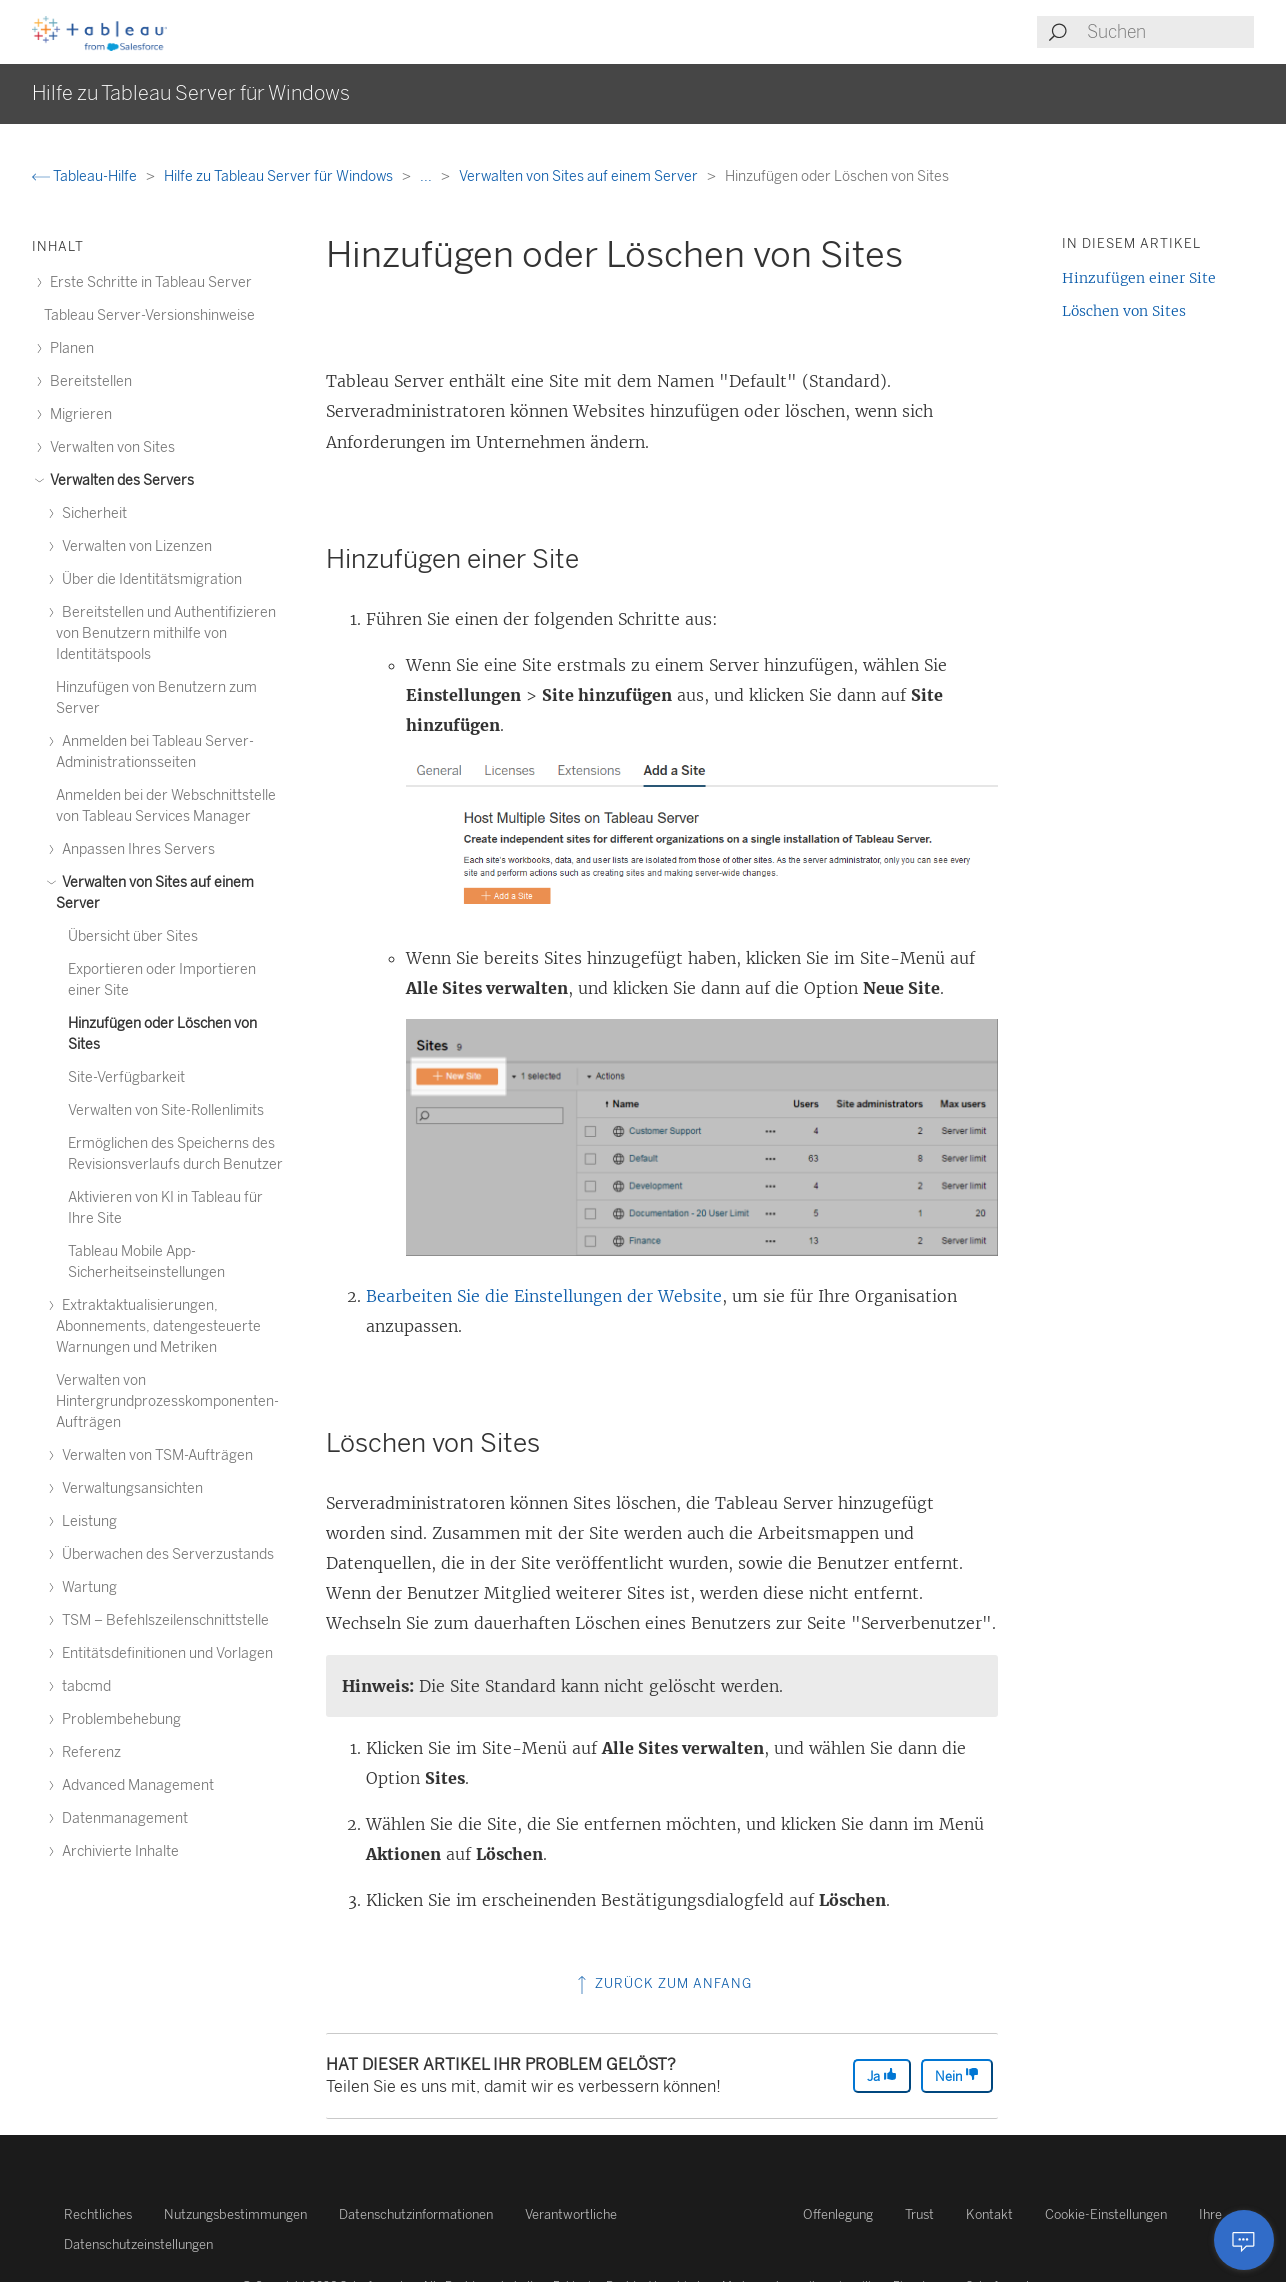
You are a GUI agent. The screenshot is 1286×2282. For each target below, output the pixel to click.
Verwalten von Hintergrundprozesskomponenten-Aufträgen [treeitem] (167, 1401)
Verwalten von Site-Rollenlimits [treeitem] (166, 1110)
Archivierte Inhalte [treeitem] (117, 1851)
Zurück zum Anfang (662, 1983)
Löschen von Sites (1124, 311)
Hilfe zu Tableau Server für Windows (280, 176)
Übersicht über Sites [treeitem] (133, 936)
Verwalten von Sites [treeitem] (109, 447)
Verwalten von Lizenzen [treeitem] (134, 546)
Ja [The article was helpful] (882, 2075)
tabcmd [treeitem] (83, 1686)
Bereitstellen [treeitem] (88, 381)
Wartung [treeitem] (86, 1587)
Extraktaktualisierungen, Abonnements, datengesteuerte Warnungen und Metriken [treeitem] (158, 1326)
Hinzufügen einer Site (1139, 278)
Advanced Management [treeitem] (135, 1785)
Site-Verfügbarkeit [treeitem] (126, 1077)
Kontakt (989, 2214)
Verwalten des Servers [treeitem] (119, 480)
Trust (919, 2214)
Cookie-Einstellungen (1106, 2214)
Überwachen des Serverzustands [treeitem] (165, 1554)
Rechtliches (98, 2214)
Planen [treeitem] (69, 348)
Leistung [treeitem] (86, 1521)
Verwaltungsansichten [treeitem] (129, 1488)
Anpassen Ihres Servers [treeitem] (135, 849)
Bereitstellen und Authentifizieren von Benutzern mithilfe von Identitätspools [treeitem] (166, 633)
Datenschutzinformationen (416, 2214)
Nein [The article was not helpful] (957, 2075)
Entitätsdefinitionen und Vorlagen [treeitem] (164, 1653)
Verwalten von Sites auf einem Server (580, 176)
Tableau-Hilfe (86, 176)
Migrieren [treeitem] (78, 414)
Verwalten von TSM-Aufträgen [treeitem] (154, 1455)
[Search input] (1169, 32)
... (427, 176)
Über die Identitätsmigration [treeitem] (149, 579)
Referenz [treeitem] (88, 1752)
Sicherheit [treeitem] (91, 513)
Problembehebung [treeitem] (118, 1719)
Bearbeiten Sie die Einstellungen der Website (544, 1296)
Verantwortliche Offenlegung (699, 2214)
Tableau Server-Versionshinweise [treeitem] (149, 315)
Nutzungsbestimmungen (235, 2214)
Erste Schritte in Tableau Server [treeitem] (148, 282)
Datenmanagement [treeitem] (122, 1818)
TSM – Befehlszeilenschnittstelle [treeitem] (162, 1620)
